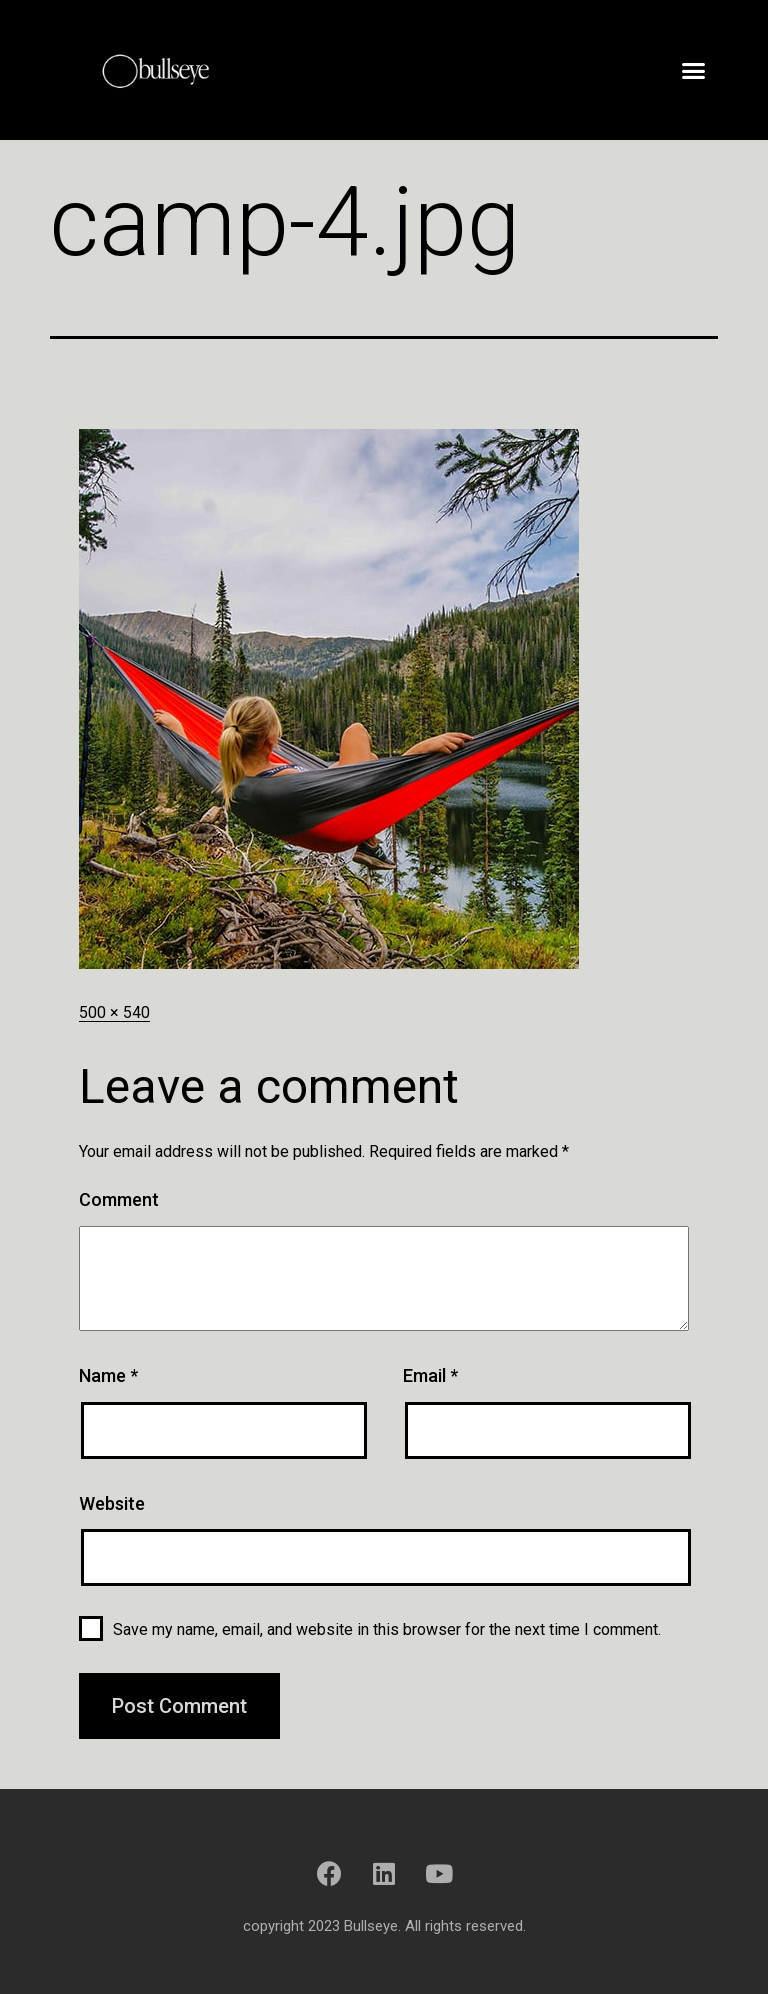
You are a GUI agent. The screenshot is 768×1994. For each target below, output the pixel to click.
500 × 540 (114, 1012)
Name (108, 1375)
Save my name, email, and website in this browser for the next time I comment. (387, 1629)
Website (112, 1503)
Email (430, 1375)
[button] (694, 70)
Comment (119, 1199)
